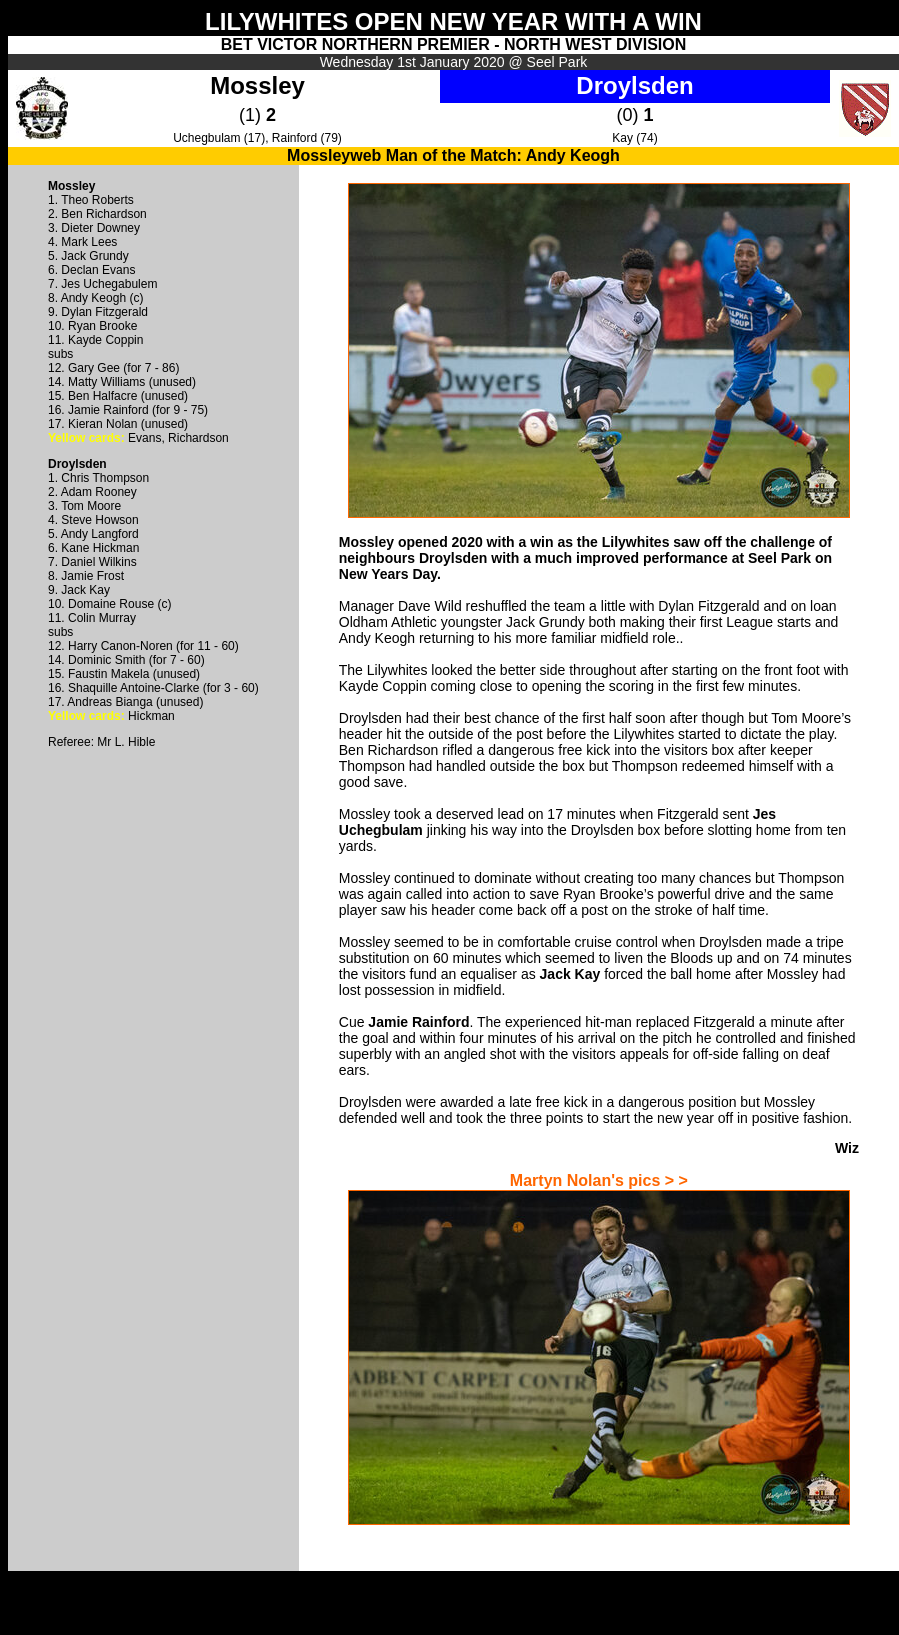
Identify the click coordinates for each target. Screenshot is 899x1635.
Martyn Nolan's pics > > (599, 1180)
